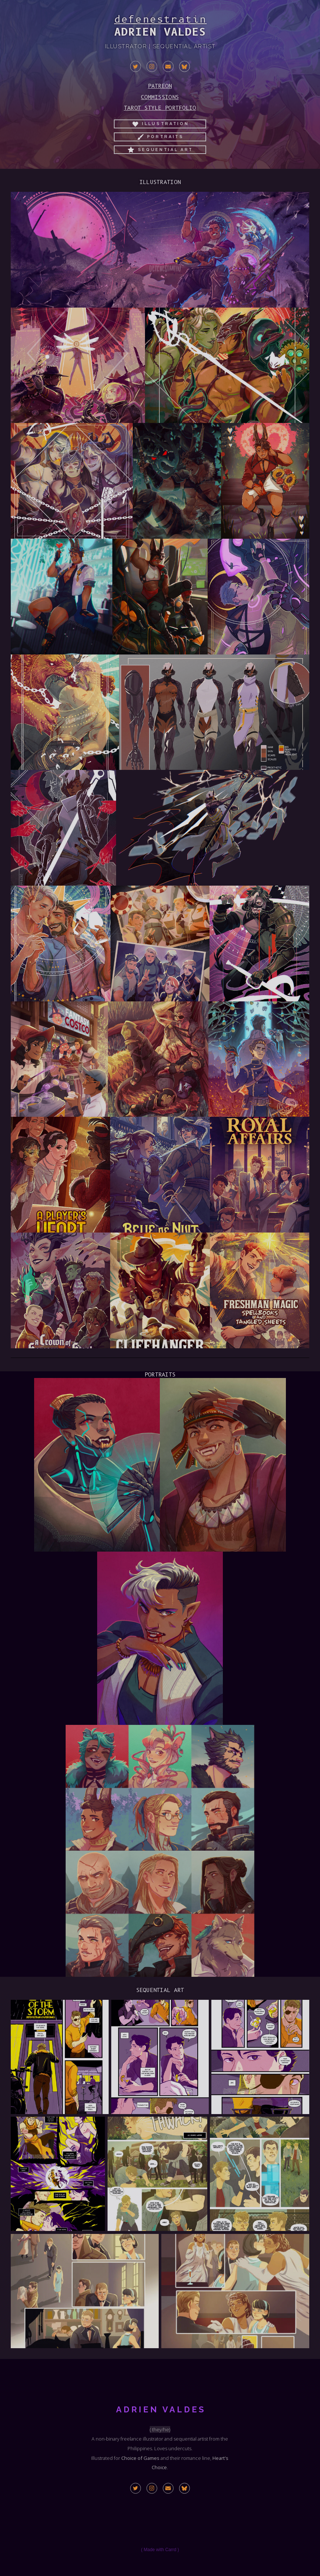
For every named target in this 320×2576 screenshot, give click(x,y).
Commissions (160, 97)
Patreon (160, 86)
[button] (135, 66)
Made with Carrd (159, 2549)
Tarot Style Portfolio (160, 108)
